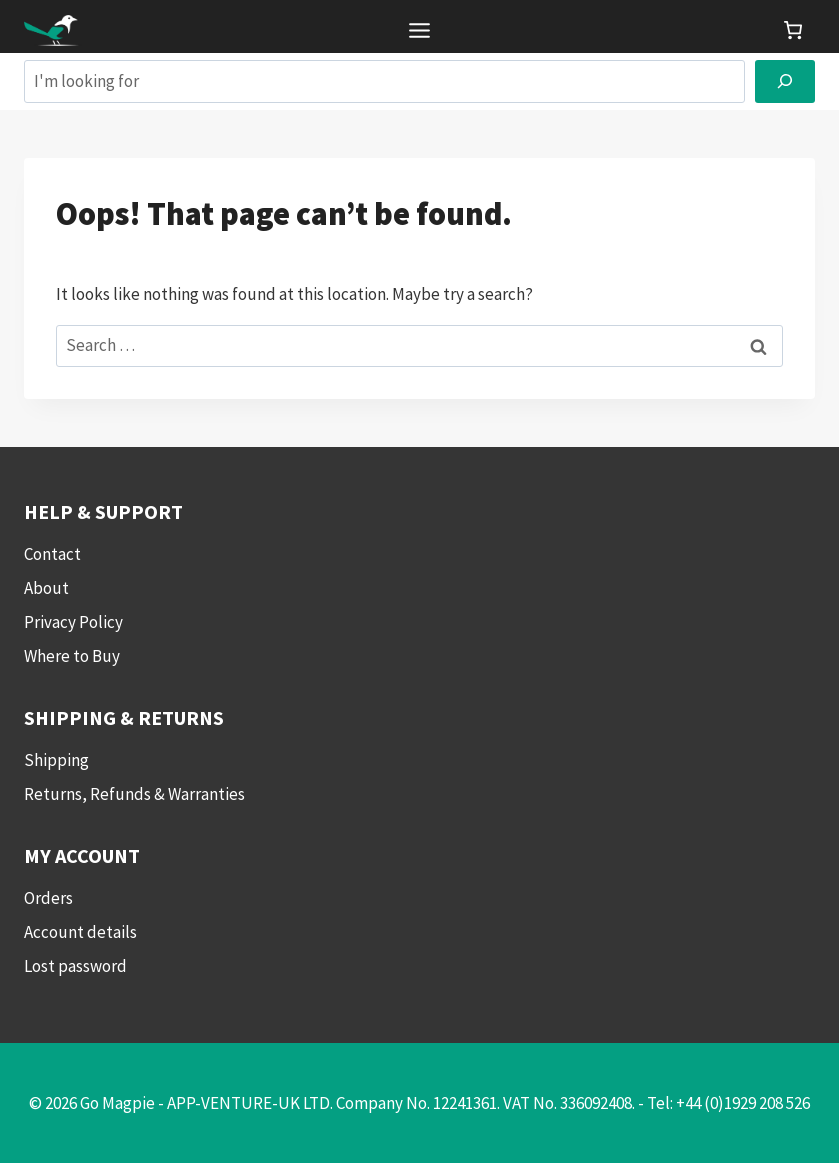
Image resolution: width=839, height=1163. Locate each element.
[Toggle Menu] (419, 30)
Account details (80, 932)
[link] (793, 30)
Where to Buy (72, 656)
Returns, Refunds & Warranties (134, 794)
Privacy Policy (73, 622)
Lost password (75, 966)
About (46, 588)
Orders (48, 898)
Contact (52, 554)
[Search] (785, 81)
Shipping (56, 760)
